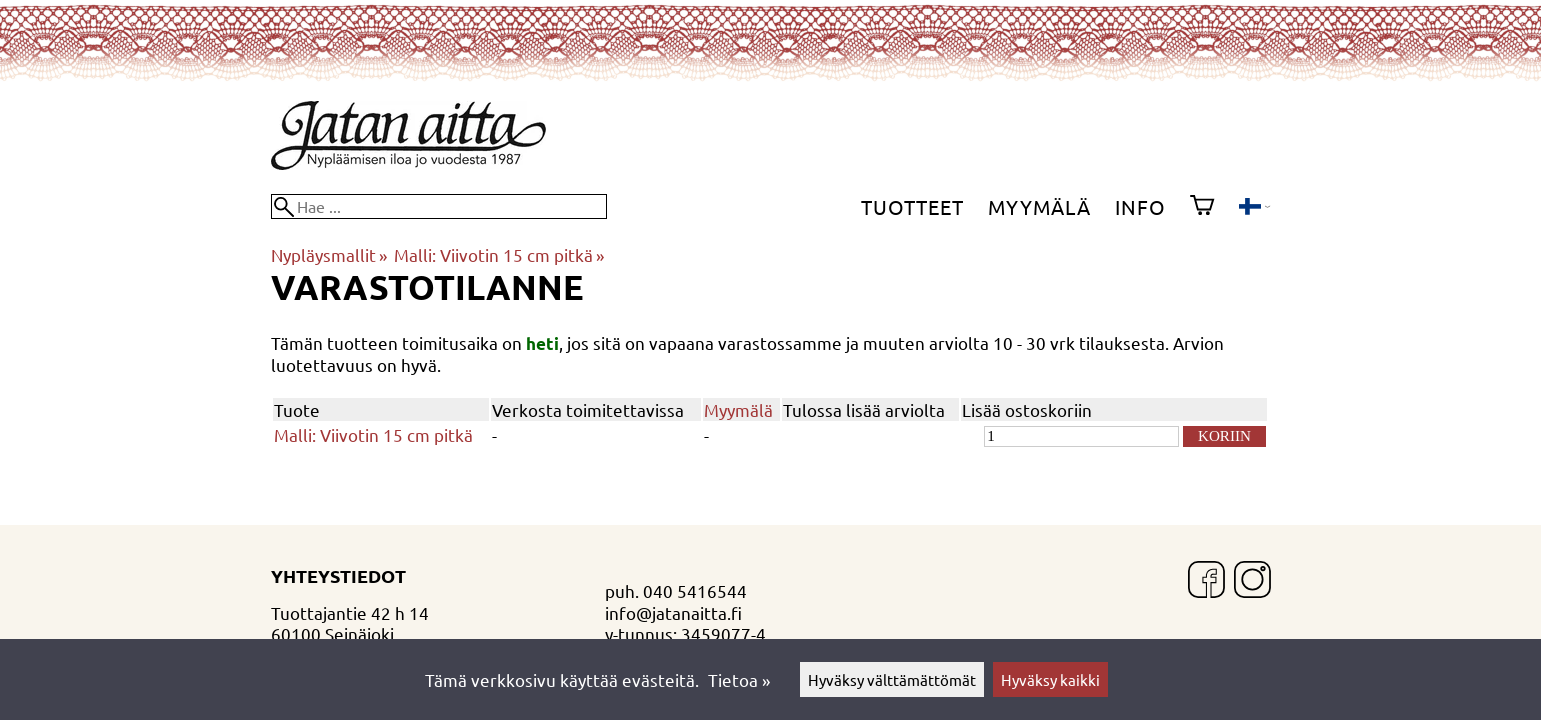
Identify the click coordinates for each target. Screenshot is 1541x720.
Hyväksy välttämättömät (892, 679)
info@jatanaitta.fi (673, 612)
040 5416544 (695, 590)
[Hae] (439, 206)
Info (1140, 206)
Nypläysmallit (329, 254)
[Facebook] (1206, 581)
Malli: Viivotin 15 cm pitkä (499, 254)
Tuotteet (912, 206)
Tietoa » (739, 679)
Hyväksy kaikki (1050, 679)
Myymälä (1039, 206)
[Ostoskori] (1202, 207)
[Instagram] (1252, 581)
